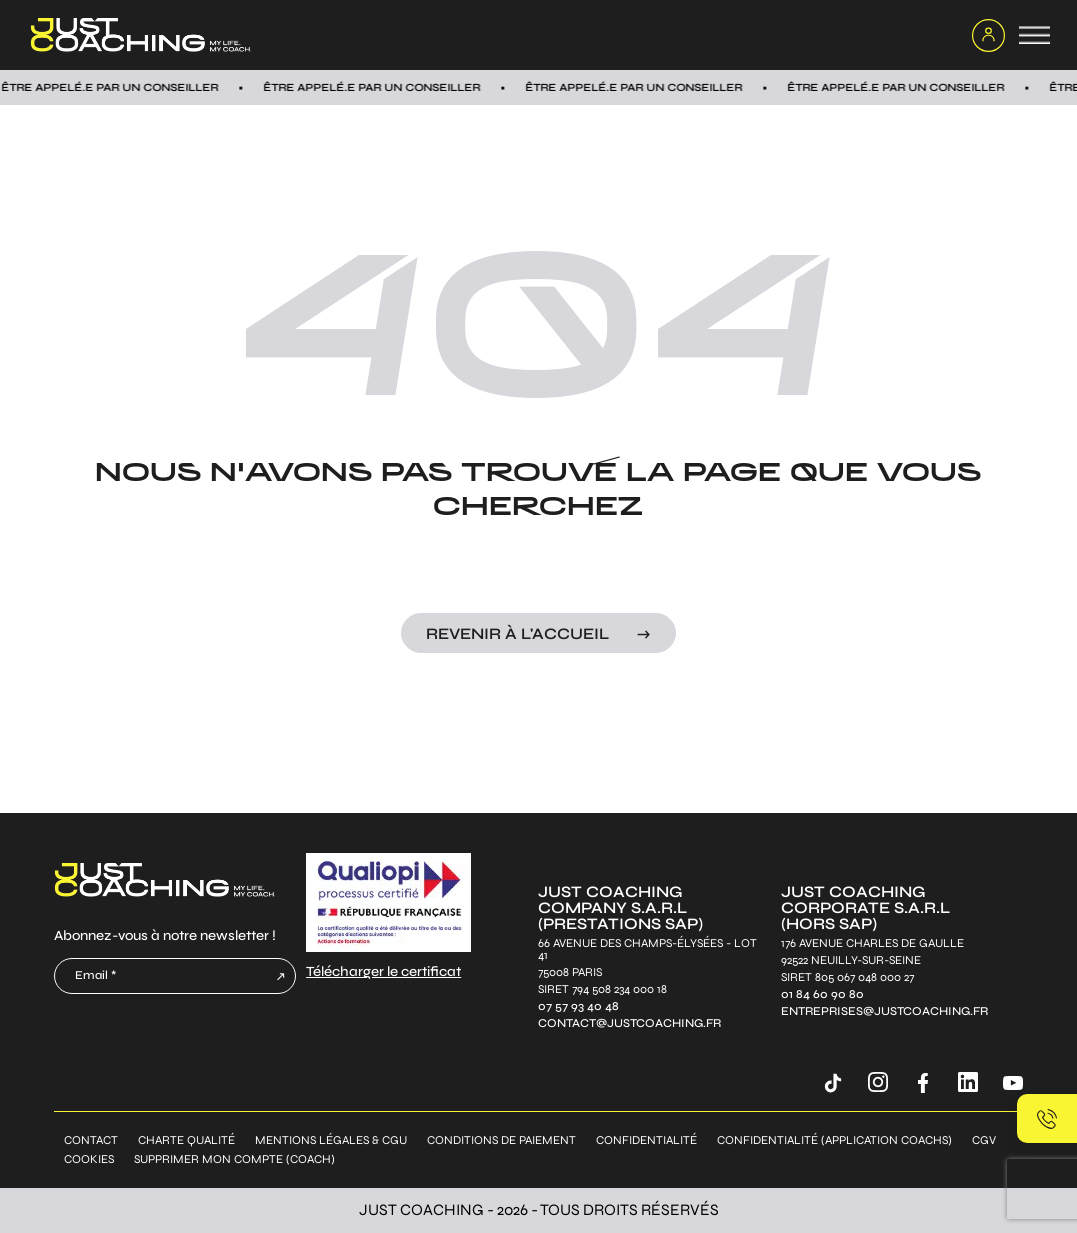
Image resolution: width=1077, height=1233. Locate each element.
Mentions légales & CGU (331, 1140)
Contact (91, 1140)
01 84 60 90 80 (822, 994)
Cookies (89, 1159)
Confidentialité (646, 1140)
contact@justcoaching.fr (629, 1023)
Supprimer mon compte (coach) (234, 1159)
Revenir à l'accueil (517, 633)
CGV (984, 1140)
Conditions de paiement (501, 1140)
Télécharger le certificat (383, 971)
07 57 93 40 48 (578, 1006)
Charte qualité (186, 1140)
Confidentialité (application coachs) (834, 1140)
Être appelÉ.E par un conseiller (381, 87)
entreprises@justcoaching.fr (884, 1011)
